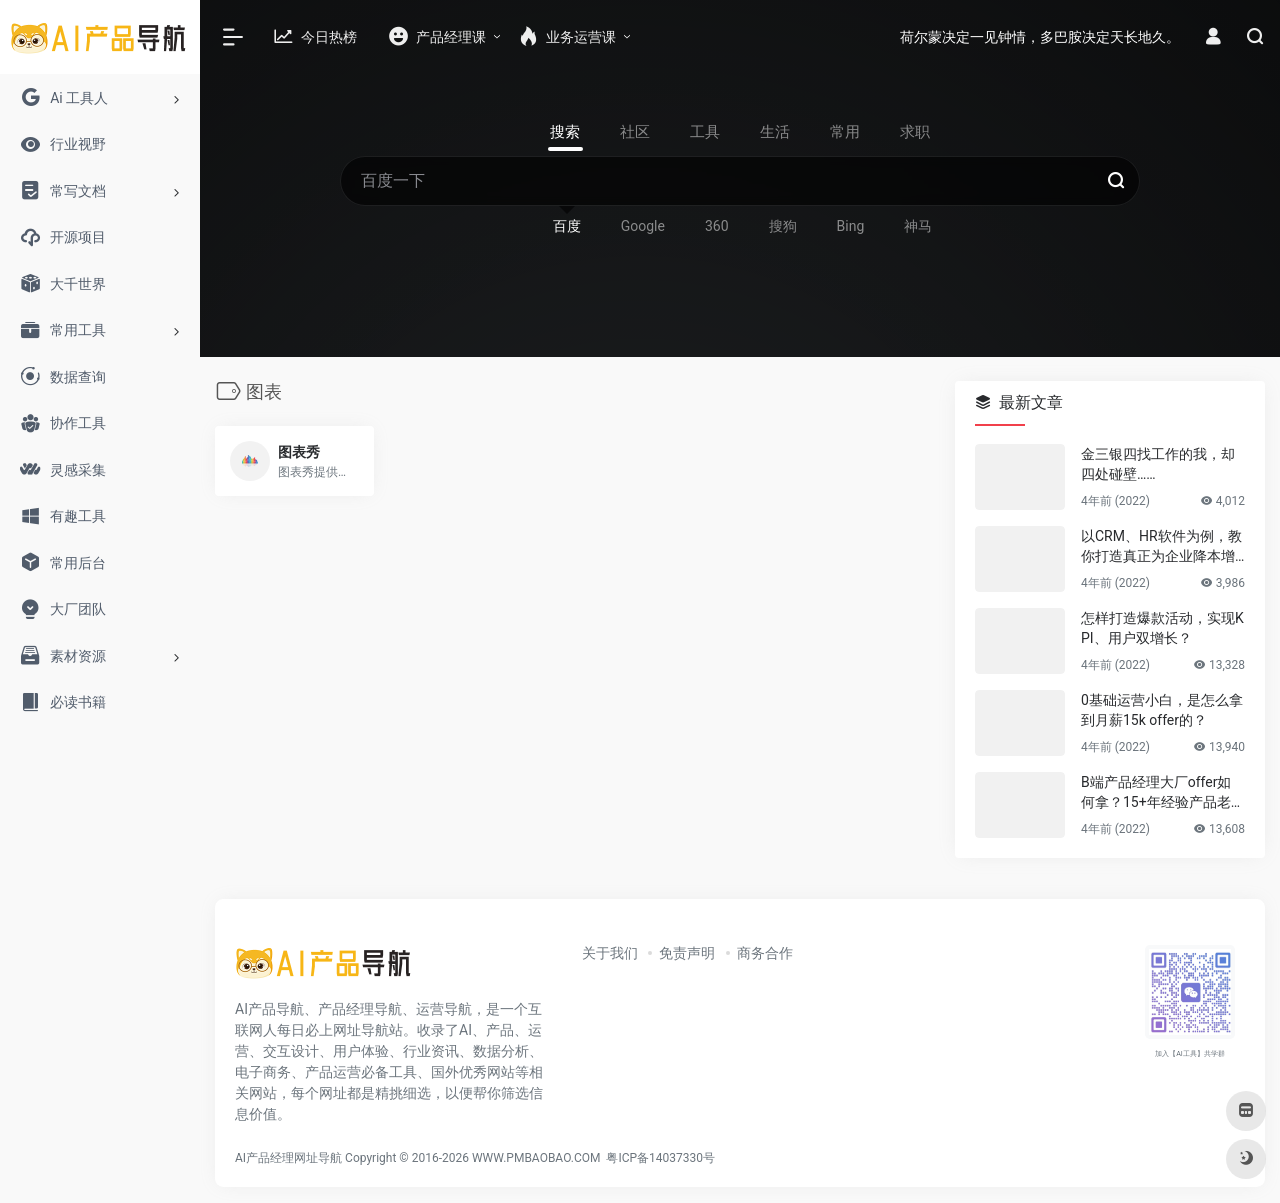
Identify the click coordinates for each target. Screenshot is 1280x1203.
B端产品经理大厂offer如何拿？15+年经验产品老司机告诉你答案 (1163, 793)
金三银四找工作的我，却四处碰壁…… (1158, 464)
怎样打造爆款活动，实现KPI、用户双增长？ (1162, 628)
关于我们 (610, 953)
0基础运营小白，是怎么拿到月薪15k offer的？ (1162, 710)
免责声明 (687, 953)
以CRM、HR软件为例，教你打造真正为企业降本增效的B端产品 (1161, 547)
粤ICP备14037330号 (660, 1158)
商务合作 (765, 953)
